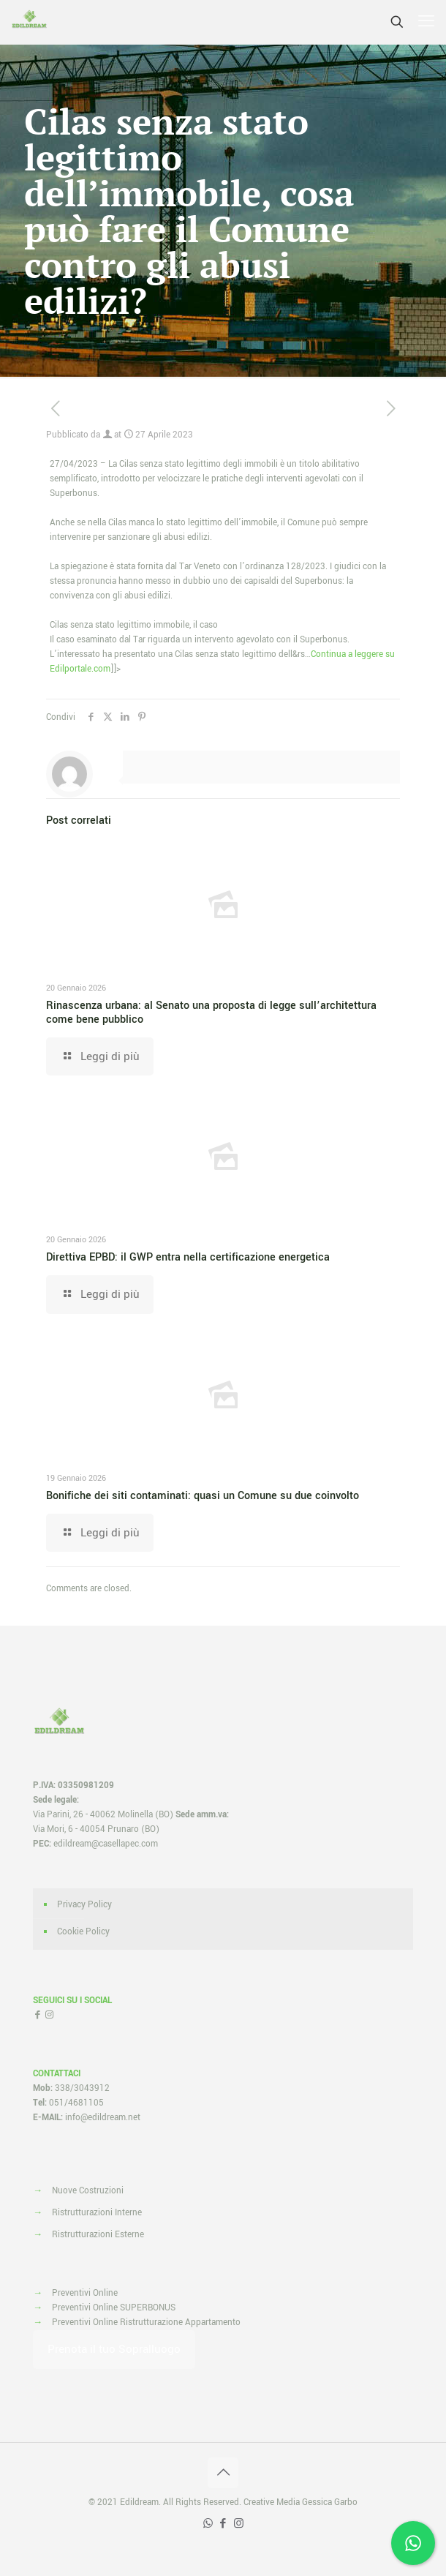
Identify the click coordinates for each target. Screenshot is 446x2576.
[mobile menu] (426, 22)
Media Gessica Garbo (317, 2502)
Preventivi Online (85, 2293)
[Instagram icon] (238, 2524)
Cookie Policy (83, 1932)
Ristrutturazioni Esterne (98, 2234)
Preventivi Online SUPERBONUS (113, 2308)
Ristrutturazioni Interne (97, 2213)
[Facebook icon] (223, 2524)
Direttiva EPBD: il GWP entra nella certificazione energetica (188, 1257)
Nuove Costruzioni (88, 2191)
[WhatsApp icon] (208, 2524)
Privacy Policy (84, 1905)
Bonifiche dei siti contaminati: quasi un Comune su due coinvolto (202, 1495)
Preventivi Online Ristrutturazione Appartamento (146, 2322)
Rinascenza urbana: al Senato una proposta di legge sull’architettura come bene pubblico (211, 1012)
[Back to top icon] (223, 2472)
